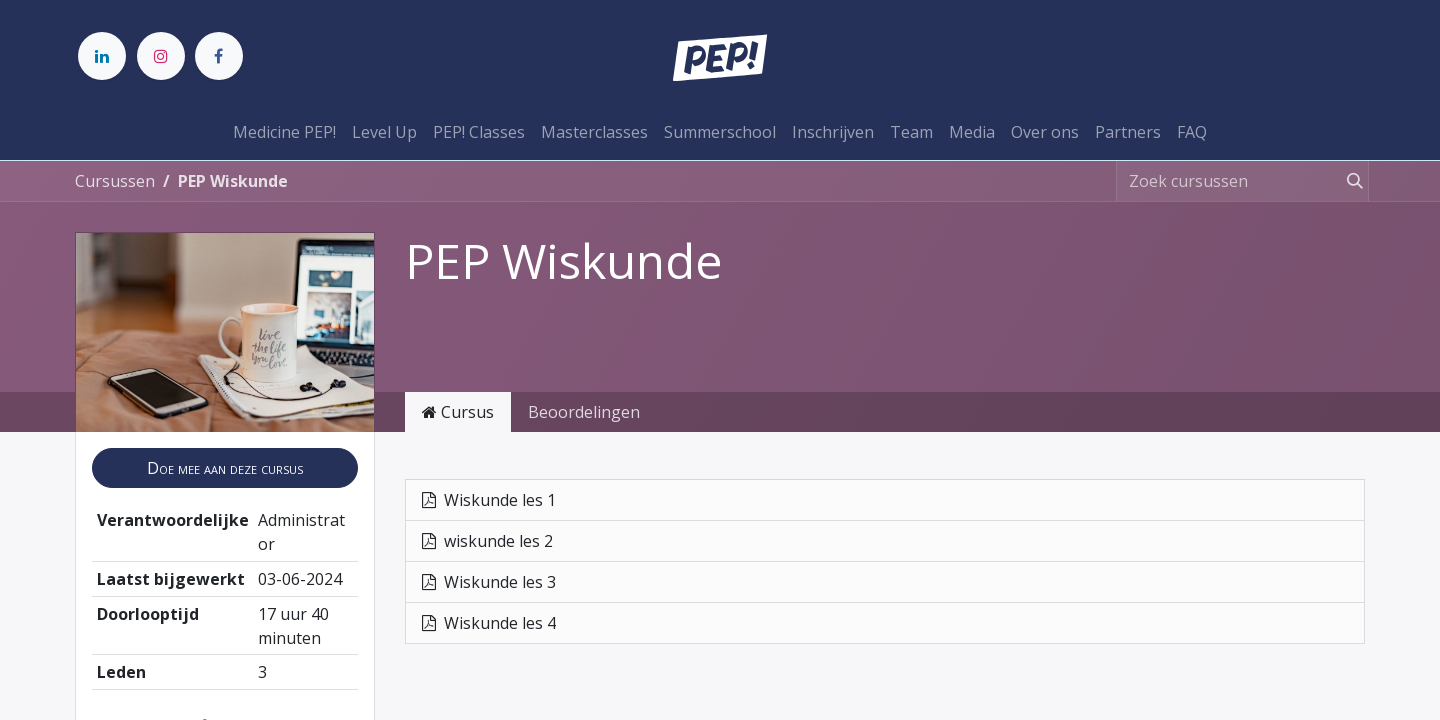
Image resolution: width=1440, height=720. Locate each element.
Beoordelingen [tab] (584, 412)
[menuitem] (284, 132)
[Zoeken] (1351, 181)
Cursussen (115, 181)
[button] (225, 468)
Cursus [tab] (458, 412)
